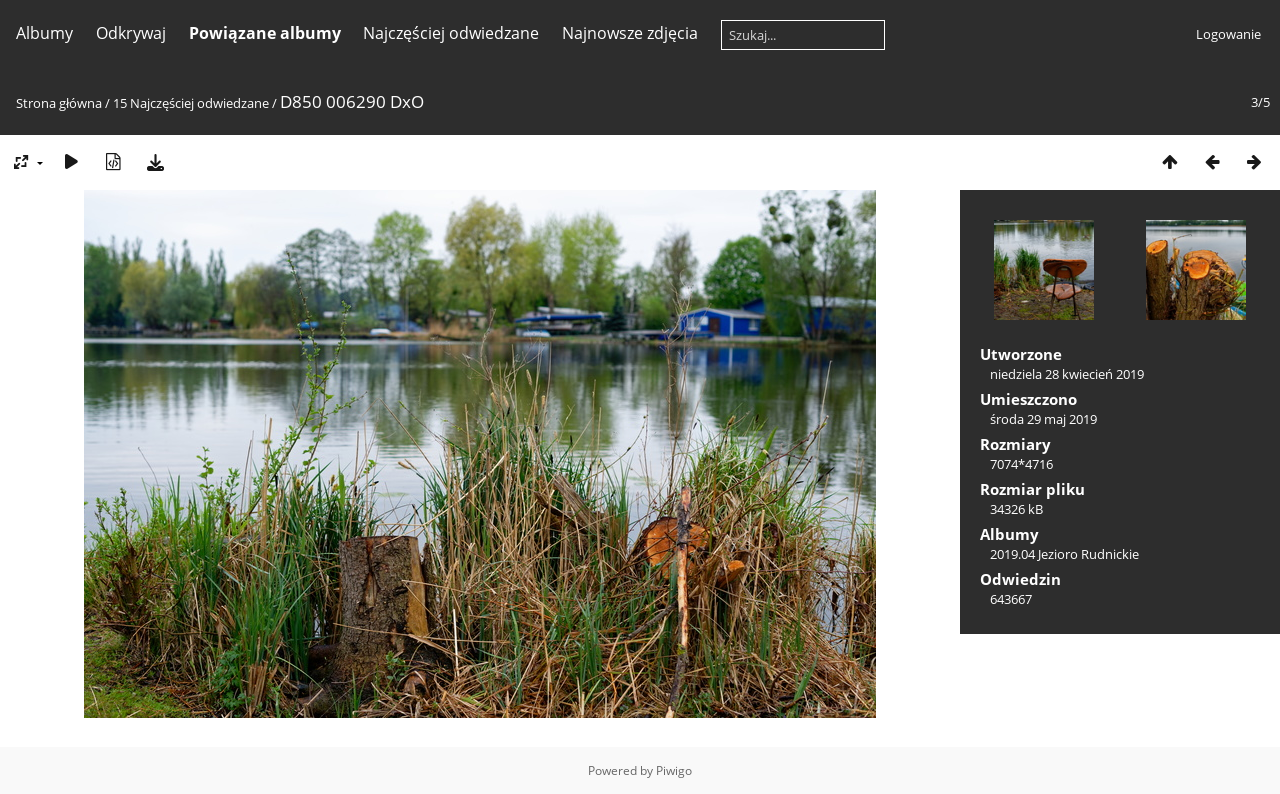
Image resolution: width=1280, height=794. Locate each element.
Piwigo (674, 770)
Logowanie (1228, 34)
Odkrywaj (131, 33)
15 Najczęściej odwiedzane (191, 103)
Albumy (44, 33)
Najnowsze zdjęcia (630, 33)
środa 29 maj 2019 (1043, 419)
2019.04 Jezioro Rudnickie (1064, 554)
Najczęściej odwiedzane (451, 33)
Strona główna (59, 103)
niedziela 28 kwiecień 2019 (1067, 374)
